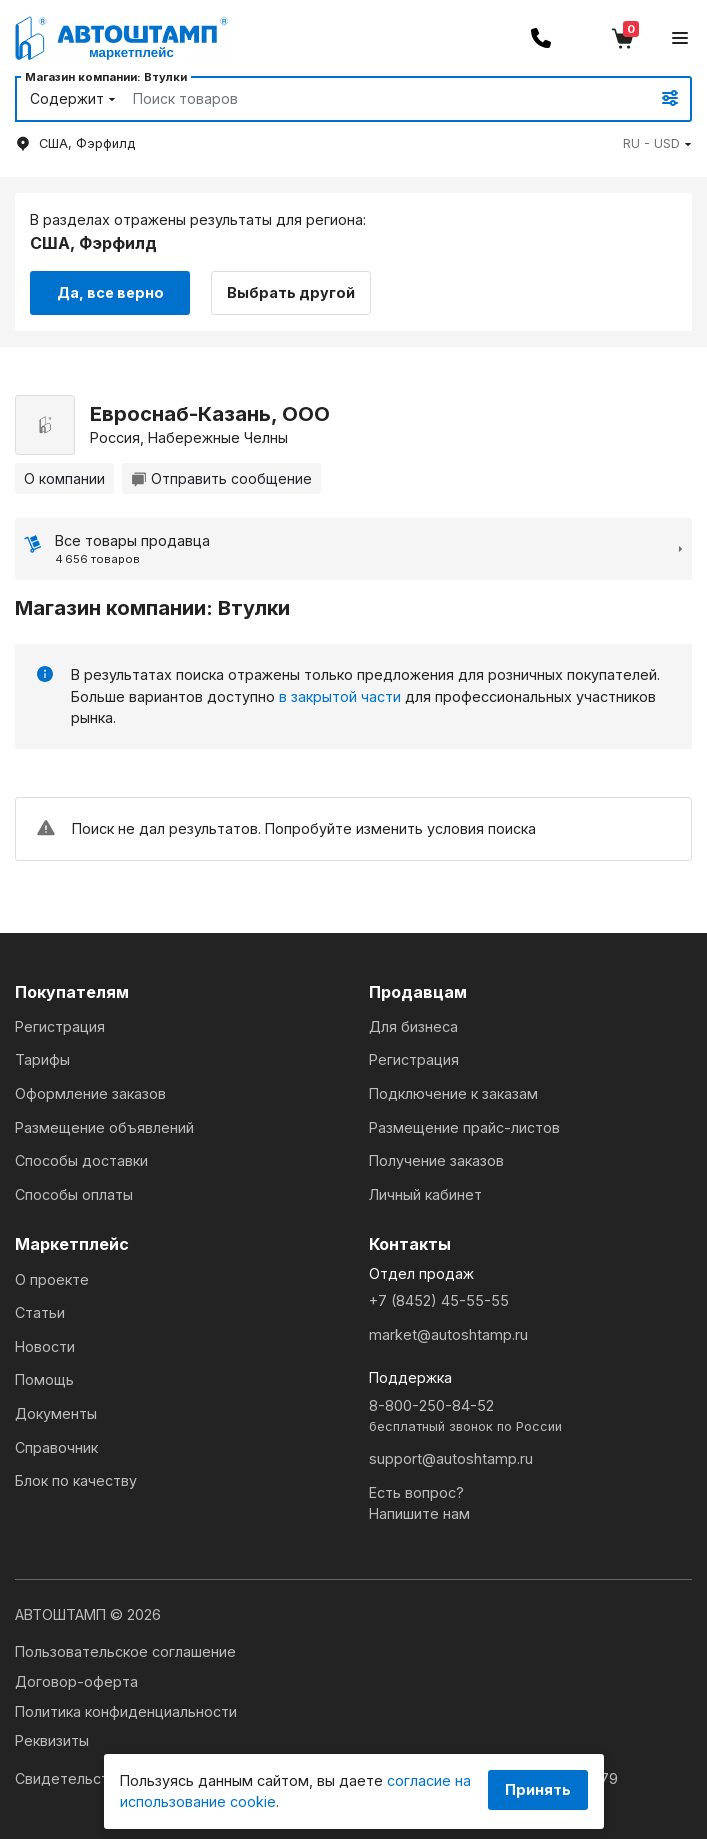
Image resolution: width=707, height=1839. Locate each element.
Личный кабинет (425, 1194)
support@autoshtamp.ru (451, 1458)
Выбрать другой (291, 292)
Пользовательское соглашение (125, 1651)
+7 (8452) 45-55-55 (439, 1300)
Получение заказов (436, 1160)
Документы (56, 1413)
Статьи (40, 1312)
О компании (64, 478)
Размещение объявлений (104, 1127)
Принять (538, 1789)
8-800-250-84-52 (531, 1416)
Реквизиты (52, 1740)
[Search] (368, 99)
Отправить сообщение (221, 478)
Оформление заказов (90, 1093)
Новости (45, 1346)
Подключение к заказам (453, 1093)
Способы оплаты (74, 1194)
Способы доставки (81, 1160)
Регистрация (60, 1026)
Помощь (44, 1379)
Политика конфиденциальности (126, 1711)
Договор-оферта (76, 1681)
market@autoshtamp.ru (448, 1334)
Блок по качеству (76, 1480)
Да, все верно (110, 292)
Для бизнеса (413, 1026)
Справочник (56, 1447)
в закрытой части (340, 696)
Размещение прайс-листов (464, 1127)
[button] (657, 143)
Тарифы (42, 1059)
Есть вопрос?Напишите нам (419, 1503)
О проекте (52, 1279)
